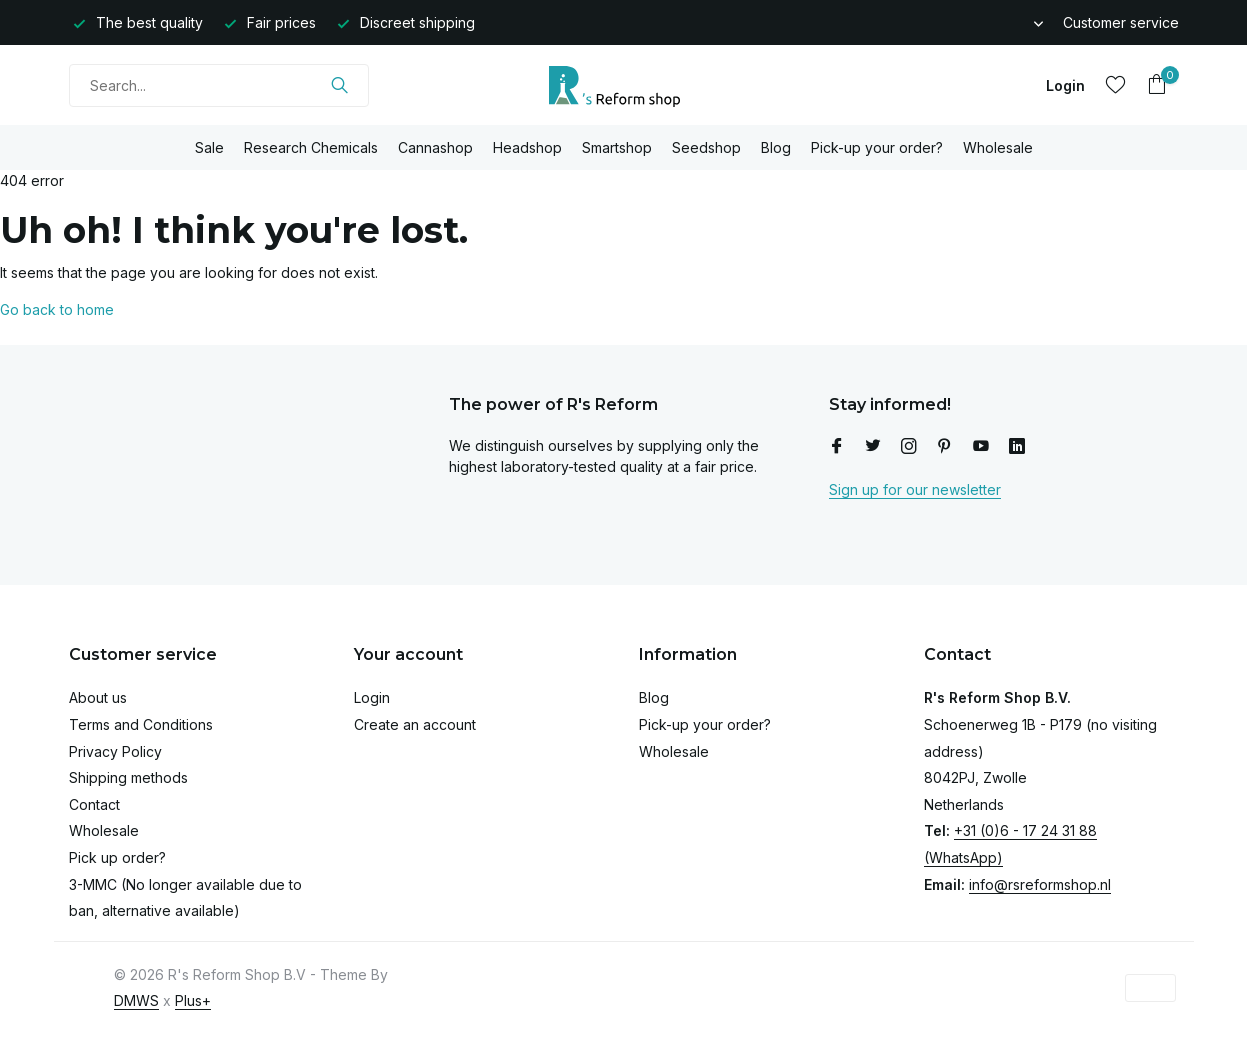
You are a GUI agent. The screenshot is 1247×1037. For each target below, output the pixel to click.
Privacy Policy (115, 751)
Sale (209, 147)
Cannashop (435, 147)
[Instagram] (909, 447)
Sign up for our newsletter (915, 489)
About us (98, 697)
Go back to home (57, 309)
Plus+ (193, 1000)
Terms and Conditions (141, 724)
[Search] (219, 85)
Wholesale (998, 147)
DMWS (136, 1000)
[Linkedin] (1017, 447)
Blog (776, 147)
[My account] (1065, 85)
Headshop (527, 147)
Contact (94, 804)
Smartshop (617, 147)
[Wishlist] (1115, 85)
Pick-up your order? (877, 147)
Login (372, 697)
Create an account (415, 724)
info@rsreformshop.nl (1040, 884)
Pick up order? (117, 857)
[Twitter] (873, 447)
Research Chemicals (311, 147)
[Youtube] (981, 447)
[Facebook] (837, 447)
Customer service (1121, 22)
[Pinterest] (945, 447)
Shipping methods (128, 777)
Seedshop (706, 147)
